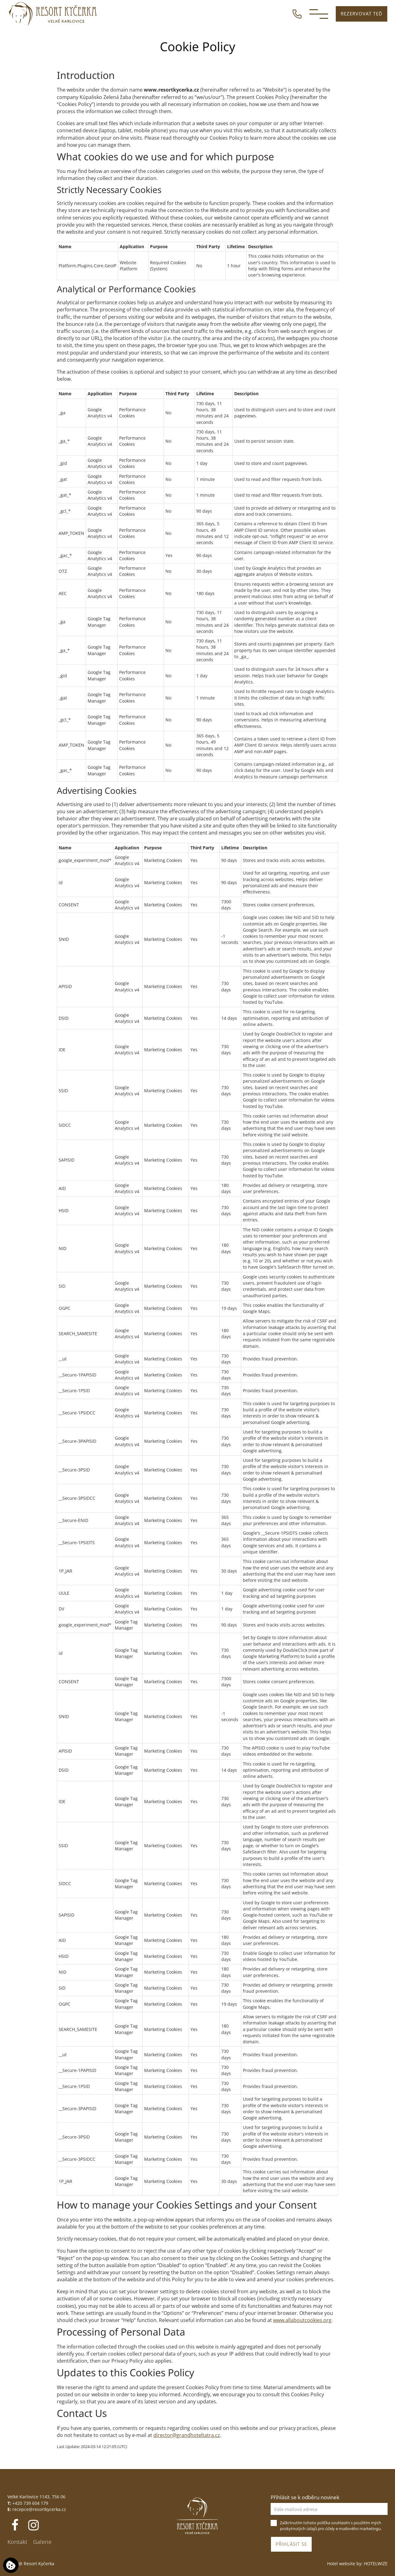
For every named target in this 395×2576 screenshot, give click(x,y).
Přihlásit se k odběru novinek (305, 2497)
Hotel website (341, 2563)
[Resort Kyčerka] (53, 14)
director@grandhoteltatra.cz (186, 2435)
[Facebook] (15, 2525)
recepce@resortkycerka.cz (39, 2509)
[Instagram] (33, 2525)
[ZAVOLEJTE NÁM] (297, 13)
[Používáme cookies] (11, 2565)
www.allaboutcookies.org (302, 2320)
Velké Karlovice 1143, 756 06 (36, 2497)
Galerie (42, 2541)
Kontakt (17, 2541)
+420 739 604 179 (30, 2503)
